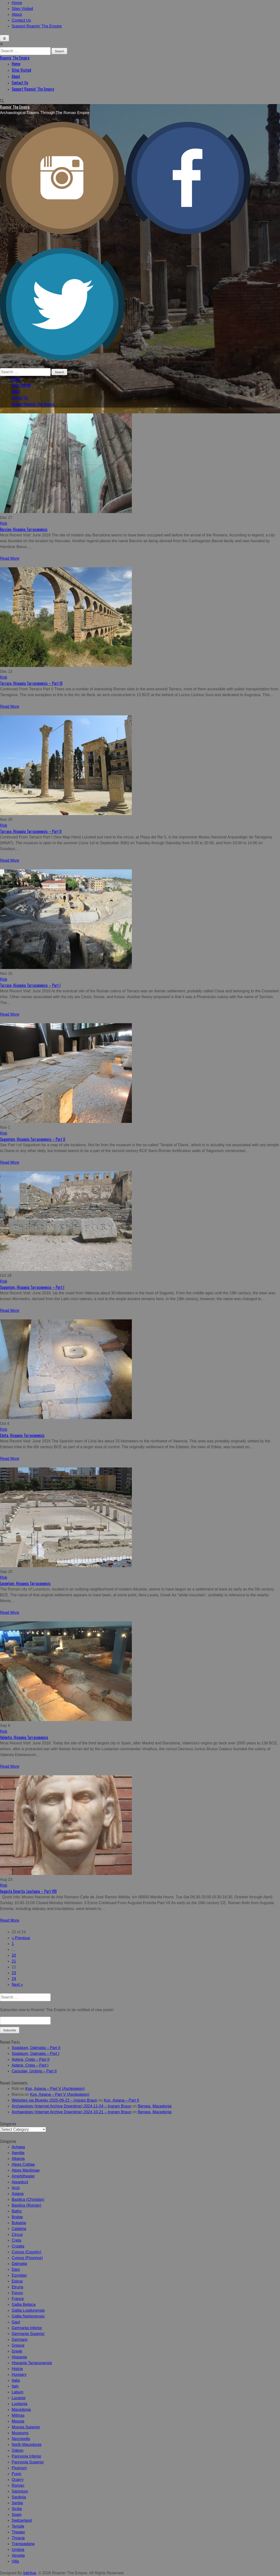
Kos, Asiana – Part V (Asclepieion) (55, 2089)
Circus (17, 2234)
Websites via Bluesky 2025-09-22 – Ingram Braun (54, 2100)
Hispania (19, 2357)
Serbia (17, 2503)
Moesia (18, 2421)
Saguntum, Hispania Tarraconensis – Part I (32, 1287)
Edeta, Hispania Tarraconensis (22, 1435)
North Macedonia (26, 2445)
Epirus (17, 2281)
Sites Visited (22, 9)
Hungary (19, 2374)
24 (14, 1979)
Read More (9, 558)
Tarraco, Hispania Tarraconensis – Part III (31, 683)
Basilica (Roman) (26, 2205)
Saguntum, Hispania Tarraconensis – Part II (32, 1139)
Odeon (17, 2450)
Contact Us (21, 20)
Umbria (18, 2550)
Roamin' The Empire (14, 58)
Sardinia (19, 2497)
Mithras (18, 2415)
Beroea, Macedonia (155, 2106)
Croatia (18, 2246)
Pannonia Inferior (26, 2456)
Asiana (18, 2194)
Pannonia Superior (28, 2462)
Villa (15, 2561)
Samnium (20, 2491)
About (17, 14)
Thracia (18, 2538)
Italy (15, 2386)
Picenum (19, 2468)
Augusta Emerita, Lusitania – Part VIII (28, 1891)
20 (14, 1955)
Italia (16, 2380)
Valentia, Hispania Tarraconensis (24, 1737)
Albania (18, 2159)
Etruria (17, 2287)
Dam (16, 2269)
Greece (18, 2345)
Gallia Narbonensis (28, 2316)
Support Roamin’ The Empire (37, 26)
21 (14, 1961)
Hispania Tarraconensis (32, 2363)
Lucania (18, 2398)
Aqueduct (20, 2182)
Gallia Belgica (24, 2304)
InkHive (29, 2573)
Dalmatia (19, 2264)
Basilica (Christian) (28, 2199)
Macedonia (21, 2409)
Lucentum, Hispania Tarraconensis (25, 1583)
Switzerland (22, 2520)
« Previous (21, 1938)
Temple (18, 2526)
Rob (3, 523)
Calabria (19, 2229)
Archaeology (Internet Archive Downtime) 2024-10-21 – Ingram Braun (71, 2112)
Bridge (17, 2217)
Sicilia (17, 2509)
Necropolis (21, 2439)
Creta (16, 2240)
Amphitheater (23, 2176)
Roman (18, 2485)
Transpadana (23, 2544)
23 (14, 1973)
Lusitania (19, 2404)
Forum (17, 2293)
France (18, 2299)
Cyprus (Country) (26, 2252)
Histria (17, 2369)
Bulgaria (19, 2223)
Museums (20, 2433)
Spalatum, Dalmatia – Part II (36, 2048)
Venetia (18, 2555)
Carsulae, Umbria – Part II (34, 2071)
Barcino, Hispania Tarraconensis (23, 529)
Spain (17, 2515)
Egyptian (19, 2275)
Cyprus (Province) (27, 2258)
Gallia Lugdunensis (28, 2310)
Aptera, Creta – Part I (30, 2065)
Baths (17, 2211)
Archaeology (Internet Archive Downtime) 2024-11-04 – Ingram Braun (71, 2106)
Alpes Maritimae (26, 2170)
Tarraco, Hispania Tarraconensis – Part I (30, 985)
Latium (17, 2392)
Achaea (18, 2147)
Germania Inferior (27, 2328)
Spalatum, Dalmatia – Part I (35, 2054)
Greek (17, 2351)
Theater (18, 2532)
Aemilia (18, 2153)
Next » (17, 1984)
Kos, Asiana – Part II (121, 2100)
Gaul (16, 2322)
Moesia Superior (26, 2427)
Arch (16, 2188)
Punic (16, 2474)
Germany (20, 2339)
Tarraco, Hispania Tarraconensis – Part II (31, 831)
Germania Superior (28, 2334)
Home (17, 3)
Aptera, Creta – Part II (31, 2059)
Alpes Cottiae (23, 2164)
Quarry (18, 2480)
